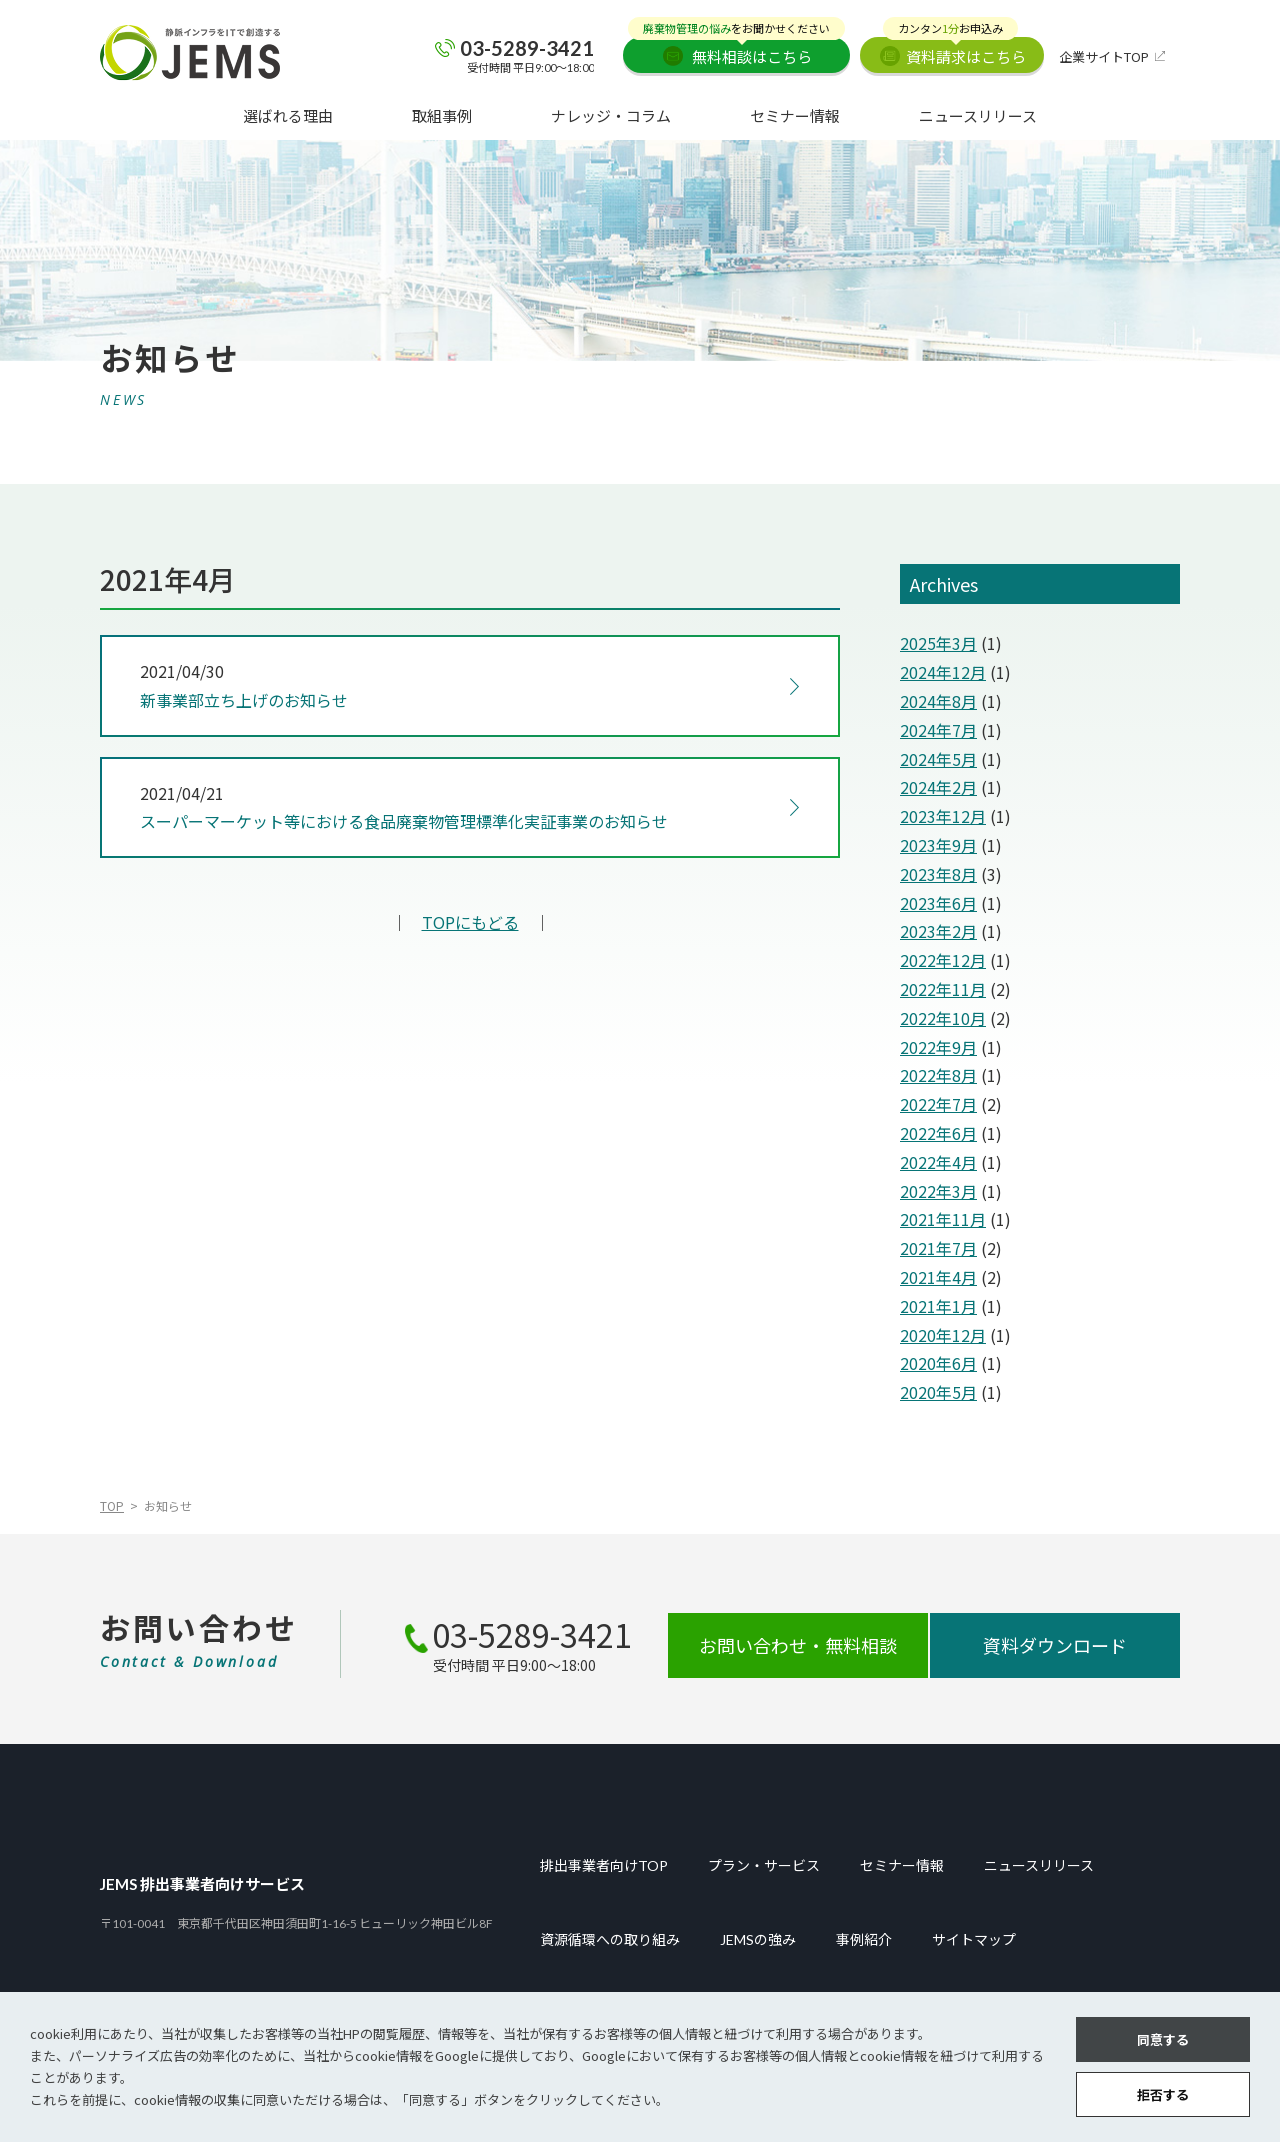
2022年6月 (938, 1133)
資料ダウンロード (1055, 1645)
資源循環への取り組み (610, 1940)
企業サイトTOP (1104, 56)
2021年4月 (938, 1277)
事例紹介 (864, 1940)
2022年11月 (943, 989)
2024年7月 (938, 730)
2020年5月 (938, 1392)
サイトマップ (974, 1940)
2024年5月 (938, 759)
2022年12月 (943, 960)
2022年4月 (938, 1162)
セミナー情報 (795, 115)
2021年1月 (938, 1306)
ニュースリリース (978, 115)
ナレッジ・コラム (611, 115)
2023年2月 (938, 931)
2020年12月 (943, 1335)
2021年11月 (943, 1219)
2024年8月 (938, 701)
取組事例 (442, 115)
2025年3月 (938, 643)
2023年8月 (938, 874)
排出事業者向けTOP (604, 1866)
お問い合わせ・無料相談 (798, 1645)
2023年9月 (938, 845)
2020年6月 (938, 1363)
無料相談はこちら (736, 52)
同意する (1163, 2039)
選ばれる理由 (288, 115)
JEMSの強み (758, 1940)
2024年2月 (938, 787)
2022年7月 (938, 1104)
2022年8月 (938, 1075)
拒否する (1163, 2094)
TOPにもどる (470, 922)
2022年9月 (938, 1047)
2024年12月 (943, 672)
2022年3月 (938, 1191)
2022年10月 (943, 1018)
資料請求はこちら (954, 52)
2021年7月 (938, 1248)
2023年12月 (943, 816)
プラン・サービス (764, 1866)
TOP (112, 1505)
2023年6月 (938, 903)
